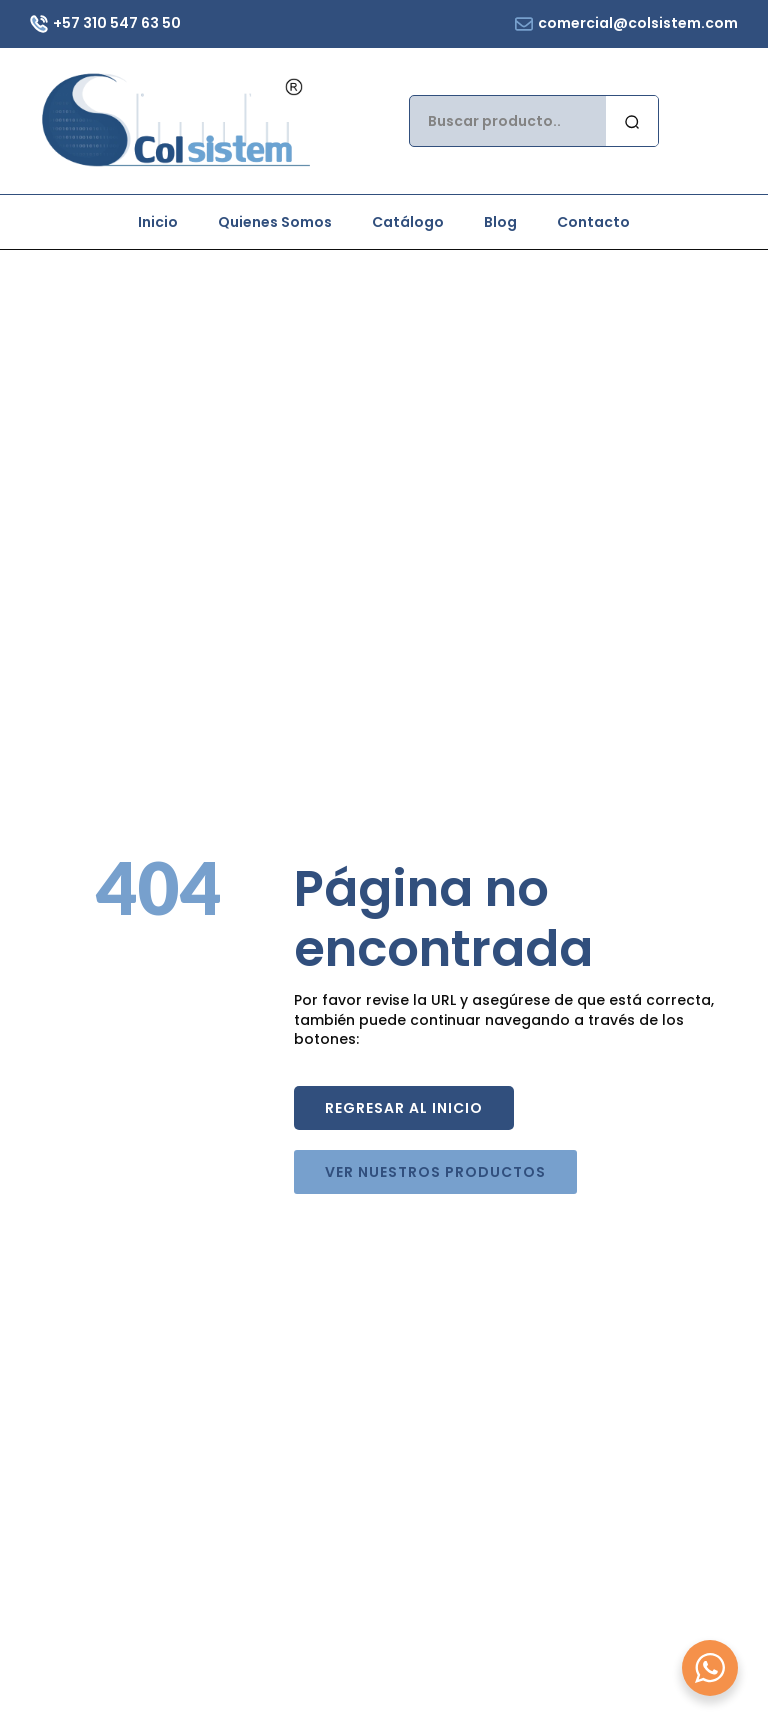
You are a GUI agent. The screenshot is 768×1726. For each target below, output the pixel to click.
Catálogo (408, 222)
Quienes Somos (275, 222)
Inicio (158, 222)
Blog (500, 222)
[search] (632, 122)
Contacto (593, 222)
